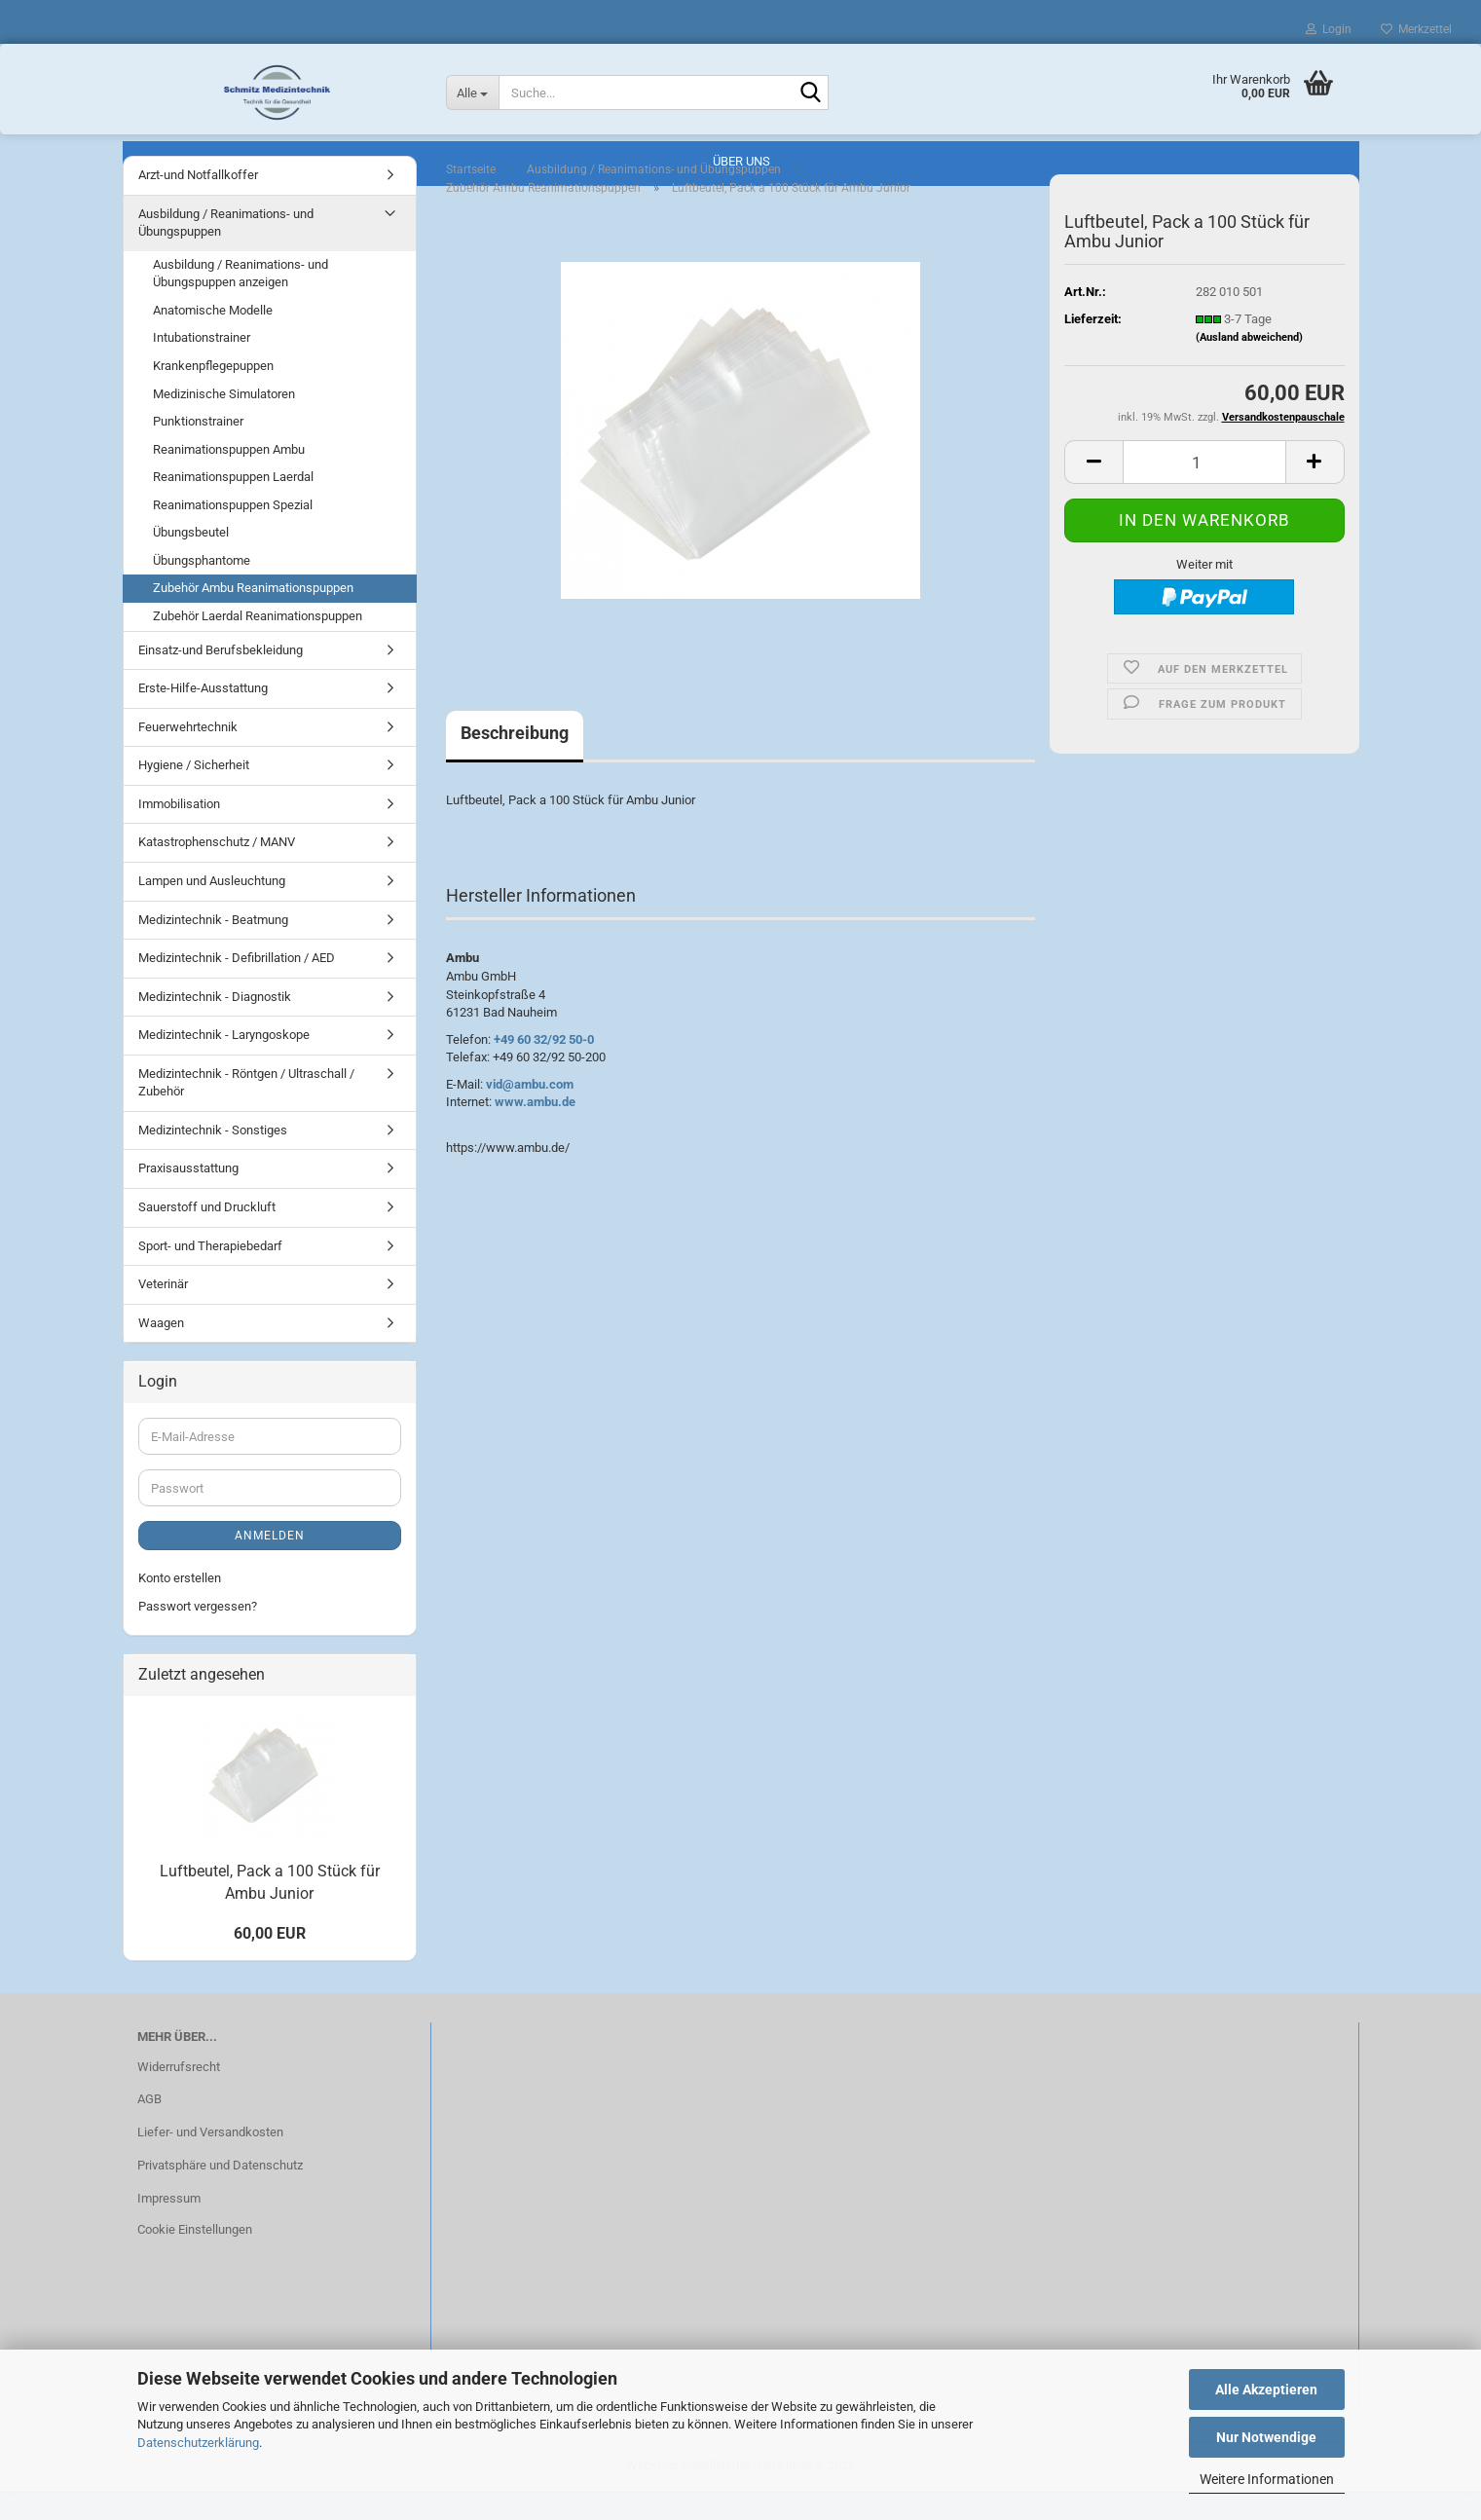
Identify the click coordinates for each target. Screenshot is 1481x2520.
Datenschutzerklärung (198, 2442)
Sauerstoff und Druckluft (207, 1236)
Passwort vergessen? (197, 1635)
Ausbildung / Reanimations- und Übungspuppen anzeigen (240, 302)
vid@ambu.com (530, 1113)
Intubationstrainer (201, 366)
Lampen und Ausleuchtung (211, 910)
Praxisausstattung (188, 1197)
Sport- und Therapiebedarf (210, 1275)
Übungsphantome (201, 589)
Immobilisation (179, 833)
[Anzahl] (1204, 491)
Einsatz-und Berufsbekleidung (220, 679)
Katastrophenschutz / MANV (216, 871)
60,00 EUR (270, 1962)
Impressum (169, 2227)
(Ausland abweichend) (1249, 366)
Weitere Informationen (1267, 2479)
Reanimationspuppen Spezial (233, 534)
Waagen (161, 1352)
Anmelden (270, 1565)
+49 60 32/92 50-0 (544, 1068)
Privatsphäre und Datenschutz (220, 2194)
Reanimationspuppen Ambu (229, 478)
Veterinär (163, 1313)
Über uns (741, 161)
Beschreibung (515, 762)
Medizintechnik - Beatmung (213, 949)
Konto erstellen (179, 1607)
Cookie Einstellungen (194, 2258)
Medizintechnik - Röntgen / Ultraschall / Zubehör (246, 1112)
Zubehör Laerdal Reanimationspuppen (257, 645)
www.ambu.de (535, 1131)
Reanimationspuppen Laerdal (233, 506)
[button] (1093, 491)
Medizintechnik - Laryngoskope (224, 1063)
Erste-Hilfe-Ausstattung (203, 717)
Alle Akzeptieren (1266, 2389)
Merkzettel (1416, 29)
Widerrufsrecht (178, 2096)
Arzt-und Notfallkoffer (198, 204)
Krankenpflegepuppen (213, 395)
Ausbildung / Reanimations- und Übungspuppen (226, 252)
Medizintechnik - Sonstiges (212, 1159)
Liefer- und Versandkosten (210, 2161)
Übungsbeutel (191, 561)
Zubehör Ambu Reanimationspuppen (253, 617)
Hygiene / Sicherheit (193, 794)
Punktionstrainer (198, 450)
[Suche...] (472, 92)
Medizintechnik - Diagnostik (214, 1026)
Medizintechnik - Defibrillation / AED (236, 987)
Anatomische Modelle (213, 339)
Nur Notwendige (1266, 2437)
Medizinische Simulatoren (224, 423)
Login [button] (1328, 29)
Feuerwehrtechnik (188, 756)
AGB (149, 2128)
